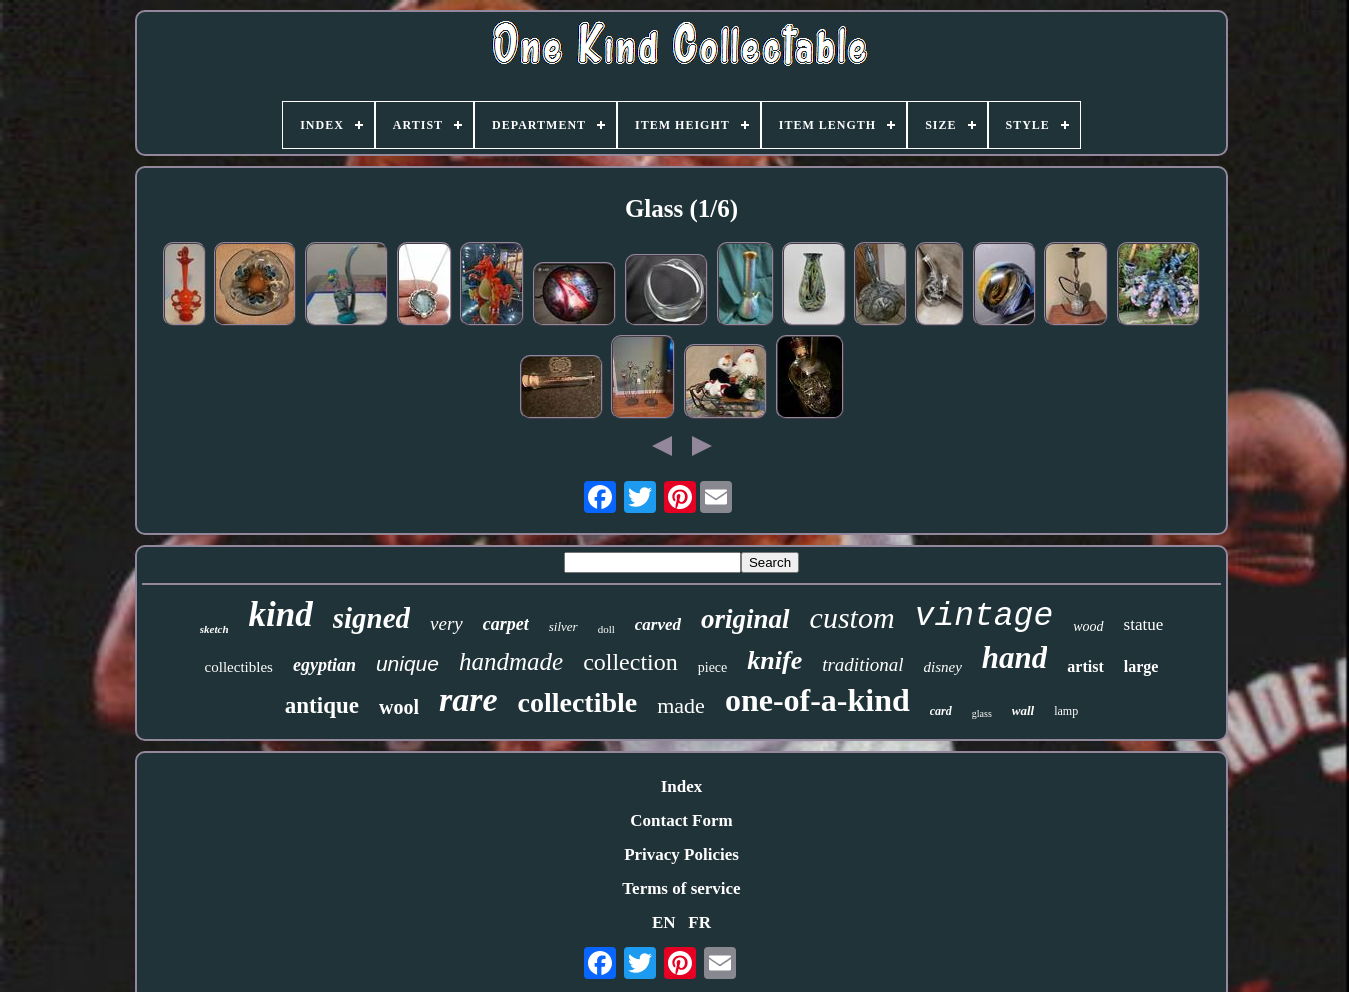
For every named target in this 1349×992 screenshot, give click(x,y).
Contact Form (681, 820)
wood (1088, 626)
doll (606, 629)
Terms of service (681, 888)
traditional (862, 664)
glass (982, 713)
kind (281, 614)
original (745, 619)
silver (563, 626)
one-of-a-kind (817, 700)
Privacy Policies (681, 854)
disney (942, 667)
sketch (214, 629)
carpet (506, 624)
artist (1085, 666)
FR (699, 922)
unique (407, 663)
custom (852, 617)
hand (1014, 657)
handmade (511, 661)
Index (682, 786)
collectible (578, 702)
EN (664, 922)
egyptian (324, 665)
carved (658, 624)
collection (630, 662)
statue (1144, 624)
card (941, 711)
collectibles (239, 667)
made (681, 705)
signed (371, 618)
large (1141, 666)
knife (774, 660)
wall (1023, 710)
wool (399, 707)
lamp (1066, 711)
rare (468, 699)
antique (322, 705)
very (446, 623)
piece (713, 667)
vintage (984, 616)
